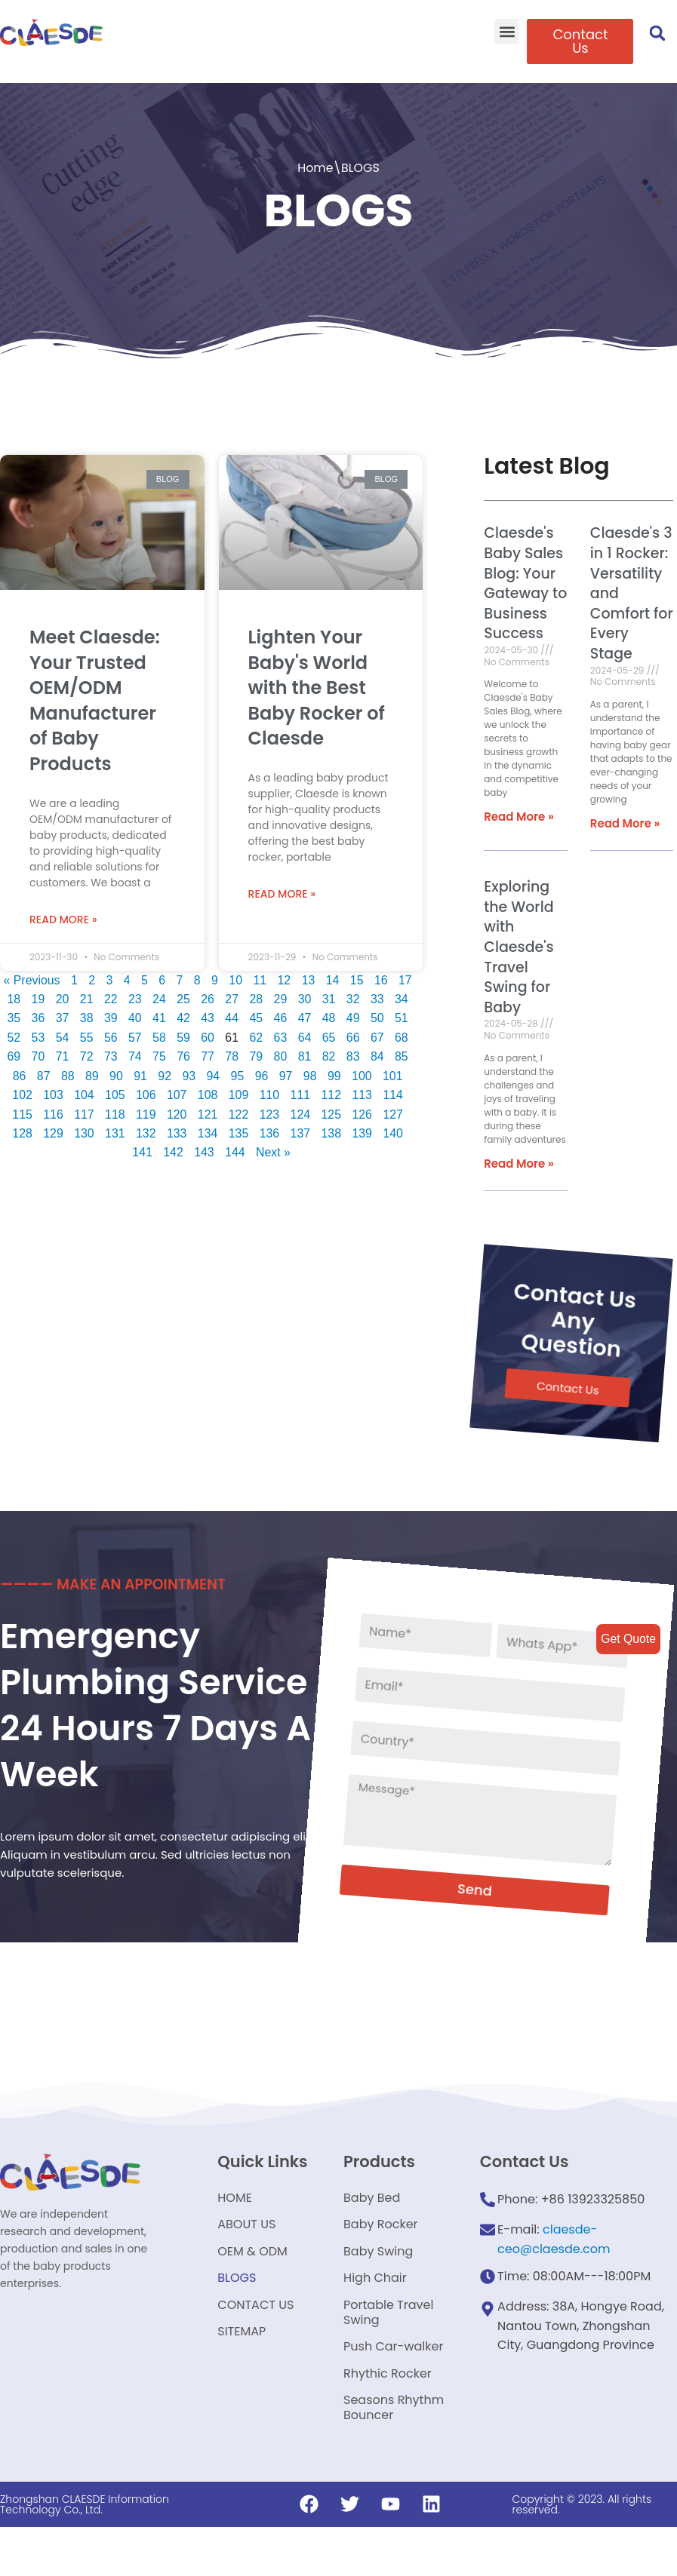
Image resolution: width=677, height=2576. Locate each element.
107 (177, 1092)
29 (281, 996)
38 (86, 1015)
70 (37, 1053)
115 (21, 1111)
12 (284, 976)
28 (256, 996)
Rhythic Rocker (387, 2419)
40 (134, 1015)
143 (204, 1150)
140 (394, 1131)
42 (183, 1015)
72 (86, 1053)
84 (378, 1053)
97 (286, 1073)
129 (52, 1131)
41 (159, 1015)
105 (114, 1092)
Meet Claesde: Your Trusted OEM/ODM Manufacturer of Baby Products (94, 696)
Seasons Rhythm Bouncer (393, 2455)
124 (301, 1111)
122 (239, 1111)
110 (270, 1092)
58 (159, 1034)
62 (256, 1034)
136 (270, 1131)
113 (363, 1092)
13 (308, 976)
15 (358, 976)
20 (62, 996)
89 (91, 1073)
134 (208, 1131)
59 (183, 1034)
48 (329, 1015)
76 (183, 1053)
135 (239, 1131)
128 (21, 1131)
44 (231, 1015)
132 (145, 1131)
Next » (273, 1150)
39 (110, 1015)
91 (140, 1073)
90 (115, 1073)
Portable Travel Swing (388, 2354)
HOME (234, 2232)
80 (281, 1053)
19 (37, 996)
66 (354, 1034)
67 (378, 1034)
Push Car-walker (393, 2390)
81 (305, 1053)
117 (83, 1111)
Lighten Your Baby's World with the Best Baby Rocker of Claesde (316, 684)
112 (332, 1092)
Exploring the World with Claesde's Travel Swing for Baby (516, 947)
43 (207, 1015)
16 (382, 976)
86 (18, 1073)
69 (13, 1053)
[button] (506, 31)
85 (402, 1053)
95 (238, 1073)
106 (145, 1092)
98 (310, 1073)
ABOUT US (246, 2261)
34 (402, 996)
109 (239, 1092)
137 (301, 1131)
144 (235, 1150)
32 (354, 996)
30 (305, 996)
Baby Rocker (380, 2261)
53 (37, 1034)
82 (329, 1053)
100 (362, 1073)
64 (305, 1034)
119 (145, 1111)
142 (173, 1150)
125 (332, 1111)
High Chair (375, 2318)
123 (270, 1111)
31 (329, 996)
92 (164, 1073)
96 (262, 1073)
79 (256, 1053)
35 (13, 1015)
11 (260, 976)
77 (207, 1053)
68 (402, 1034)
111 (301, 1092)
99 (335, 1073)
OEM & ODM (252, 2289)
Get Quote (628, 1638)
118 (114, 1111)
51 (402, 1015)
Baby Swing (378, 2289)
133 (177, 1131)
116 (52, 1111)
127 (394, 1111)
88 (67, 1073)
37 (62, 1015)
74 (134, 1053)
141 (142, 1150)
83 (354, 1053)
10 (235, 976)
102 (21, 1092)
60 (207, 1034)
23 (134, 996)
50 (378, 1015)
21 (86, 996)
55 (86, 1034)
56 (110, 1034)
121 (208, 1111)
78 (231, 1053)
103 (52, 1092)
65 (329, 1034)
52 (13, 1034)
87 (43, 1073)
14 (333, 976)
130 (83, 1131)
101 (393, 1073)
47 (305, 1015)
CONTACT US (255, 2347)
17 (406, 976)
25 (183, 996)
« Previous (31, 976)
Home (315, 168)
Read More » (63, 915)
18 (13, 996)
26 (207, 996)
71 (62, 1053)
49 (354, 1015)
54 (62, 1034)
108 (208, 1092)
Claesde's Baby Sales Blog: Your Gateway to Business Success (523, 583)
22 (110, 996)
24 (159, 996)
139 (363, 1131)
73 (110, 1053)
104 (83, 1092)
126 (363, 1111)
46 (281, 1015)
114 (394, 1092)
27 (231, 996)
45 (256, 1015)
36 (37, 1015)
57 (134, 1034)
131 (114, 1131)
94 (213, 1073)
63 (281, 1034)
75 (159, 1053)
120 (177, 1111)
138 (332, 1131)
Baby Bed (371, 2232)
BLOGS (236, 2318)
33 (378, 996)
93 (188, 1073)
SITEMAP (241, 2375)
